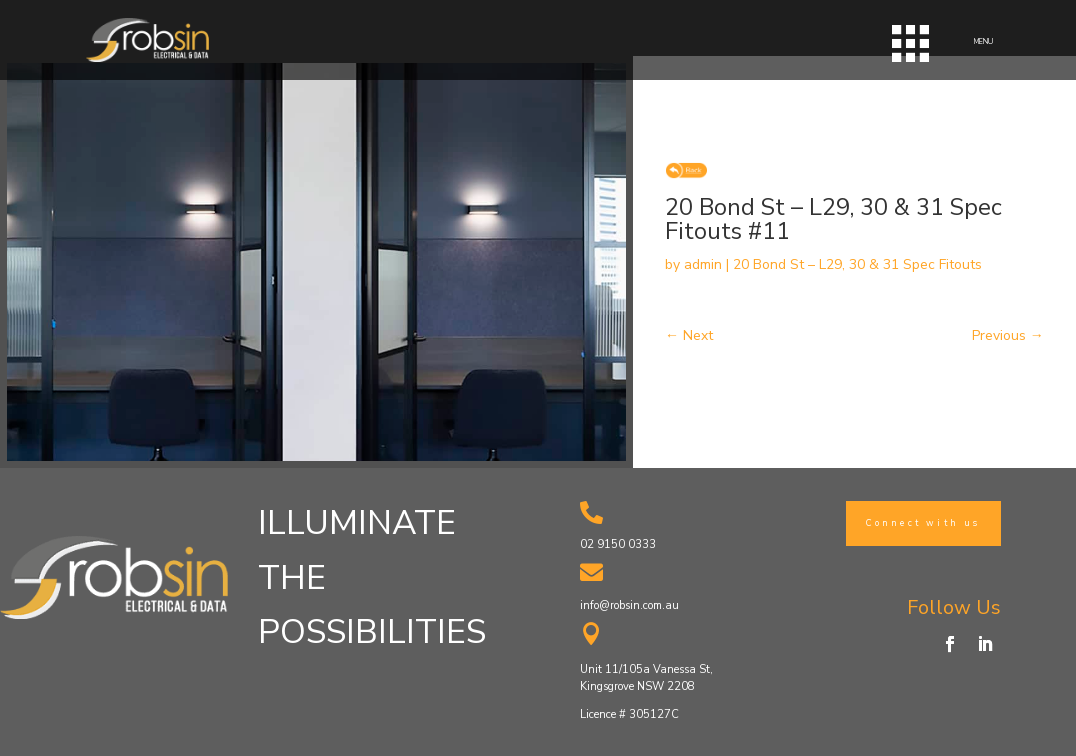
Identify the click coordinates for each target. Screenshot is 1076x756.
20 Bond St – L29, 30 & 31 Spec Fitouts (857, 264)
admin (703, 264)
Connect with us (923, 523)
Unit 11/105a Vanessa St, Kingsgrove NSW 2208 (646, 678)
